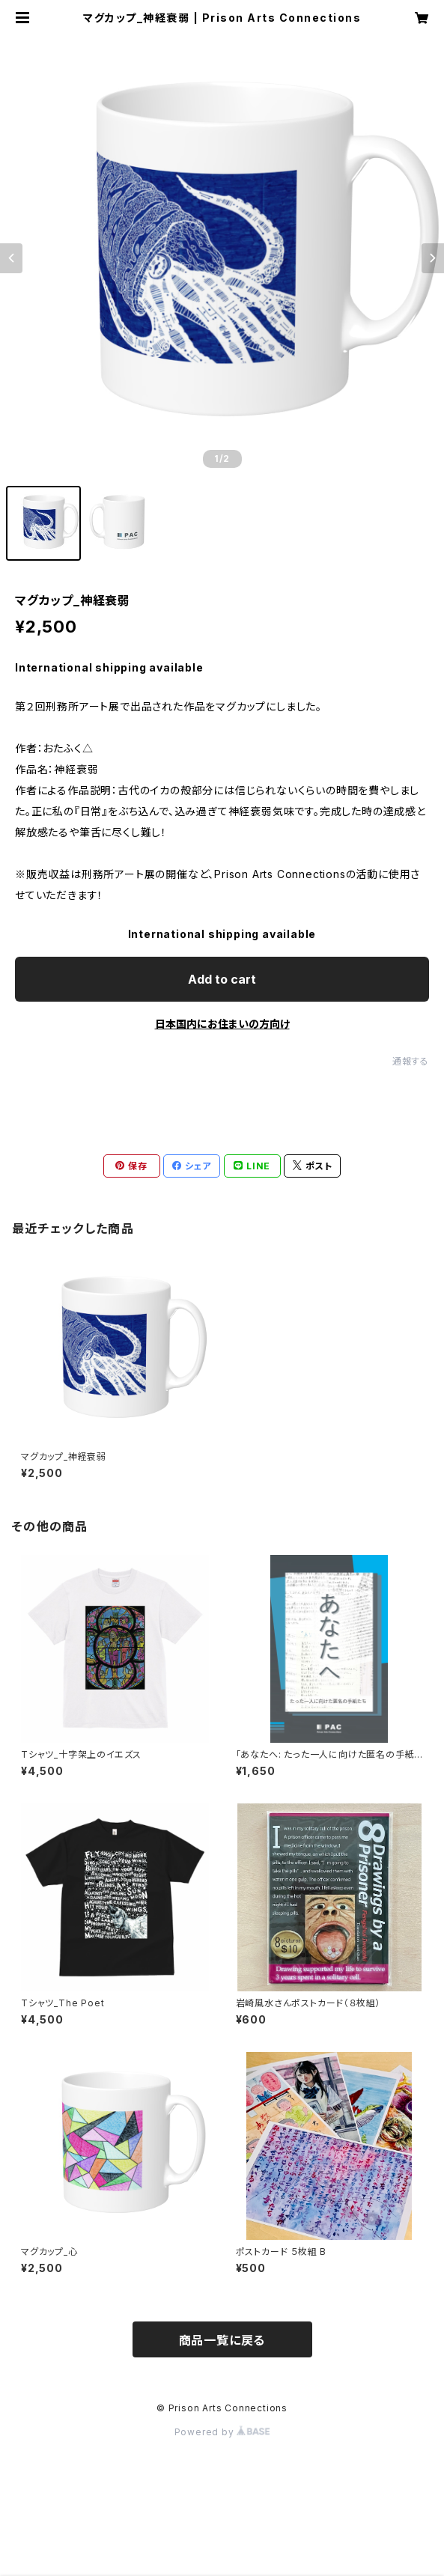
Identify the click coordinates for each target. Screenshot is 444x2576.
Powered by (222, 2432)
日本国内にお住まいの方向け (222, 1023)
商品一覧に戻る (222, 2340)
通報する (410, 1061)
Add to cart (222, 979)
